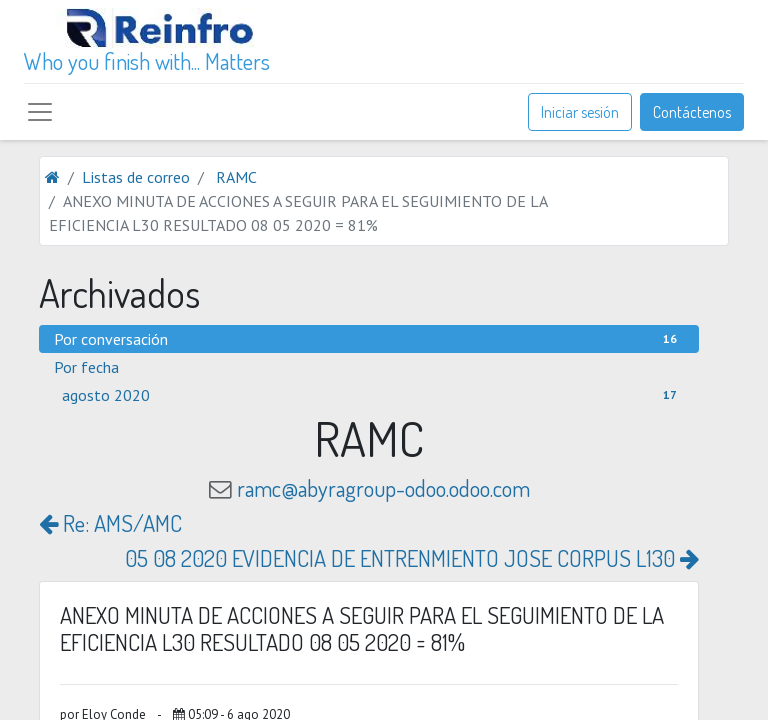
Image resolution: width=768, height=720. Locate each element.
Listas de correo (136, 177)
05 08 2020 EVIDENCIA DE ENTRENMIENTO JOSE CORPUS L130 (412, 558)
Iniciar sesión (580, 112)
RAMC (236, 177)
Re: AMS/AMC (110, 523)
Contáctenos (692, 112)
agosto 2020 (373, 395)
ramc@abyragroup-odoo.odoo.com (383, 488)
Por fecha (86, 367)
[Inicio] (52, 177)
